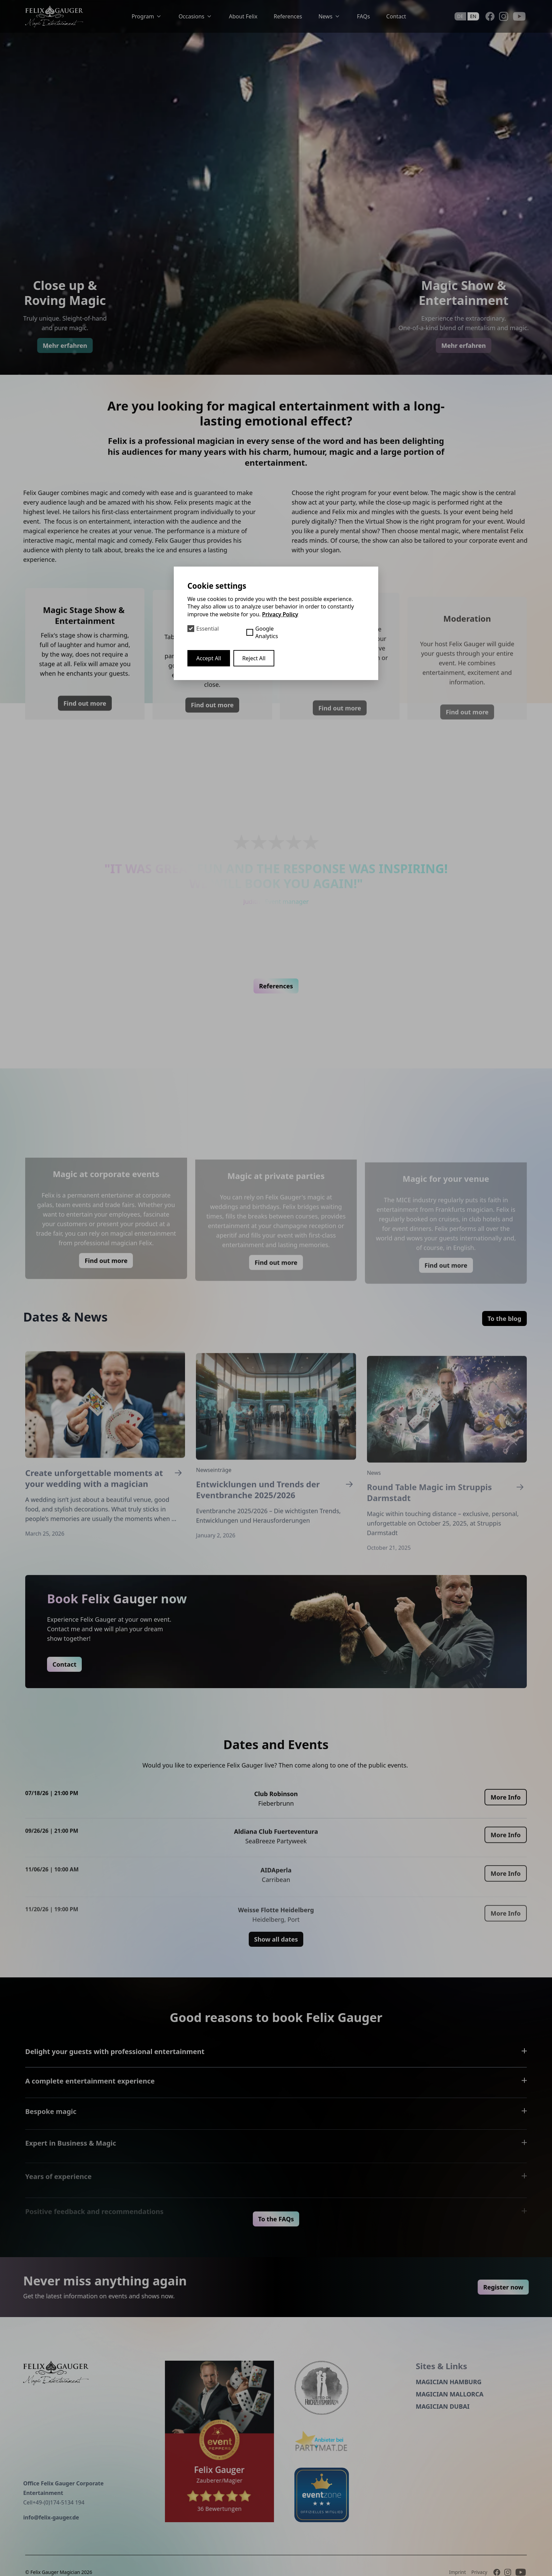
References (288, 16)
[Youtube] (519, 16)
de (460, 16)
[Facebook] (490, 16)
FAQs (363, 16)
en (473, 16)
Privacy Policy (280, 614)
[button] (259, 983)
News (329, 16)
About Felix (243, 16)
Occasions (196, 16)
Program (147, 16)
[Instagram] (503, 16)
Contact (396, 16)
